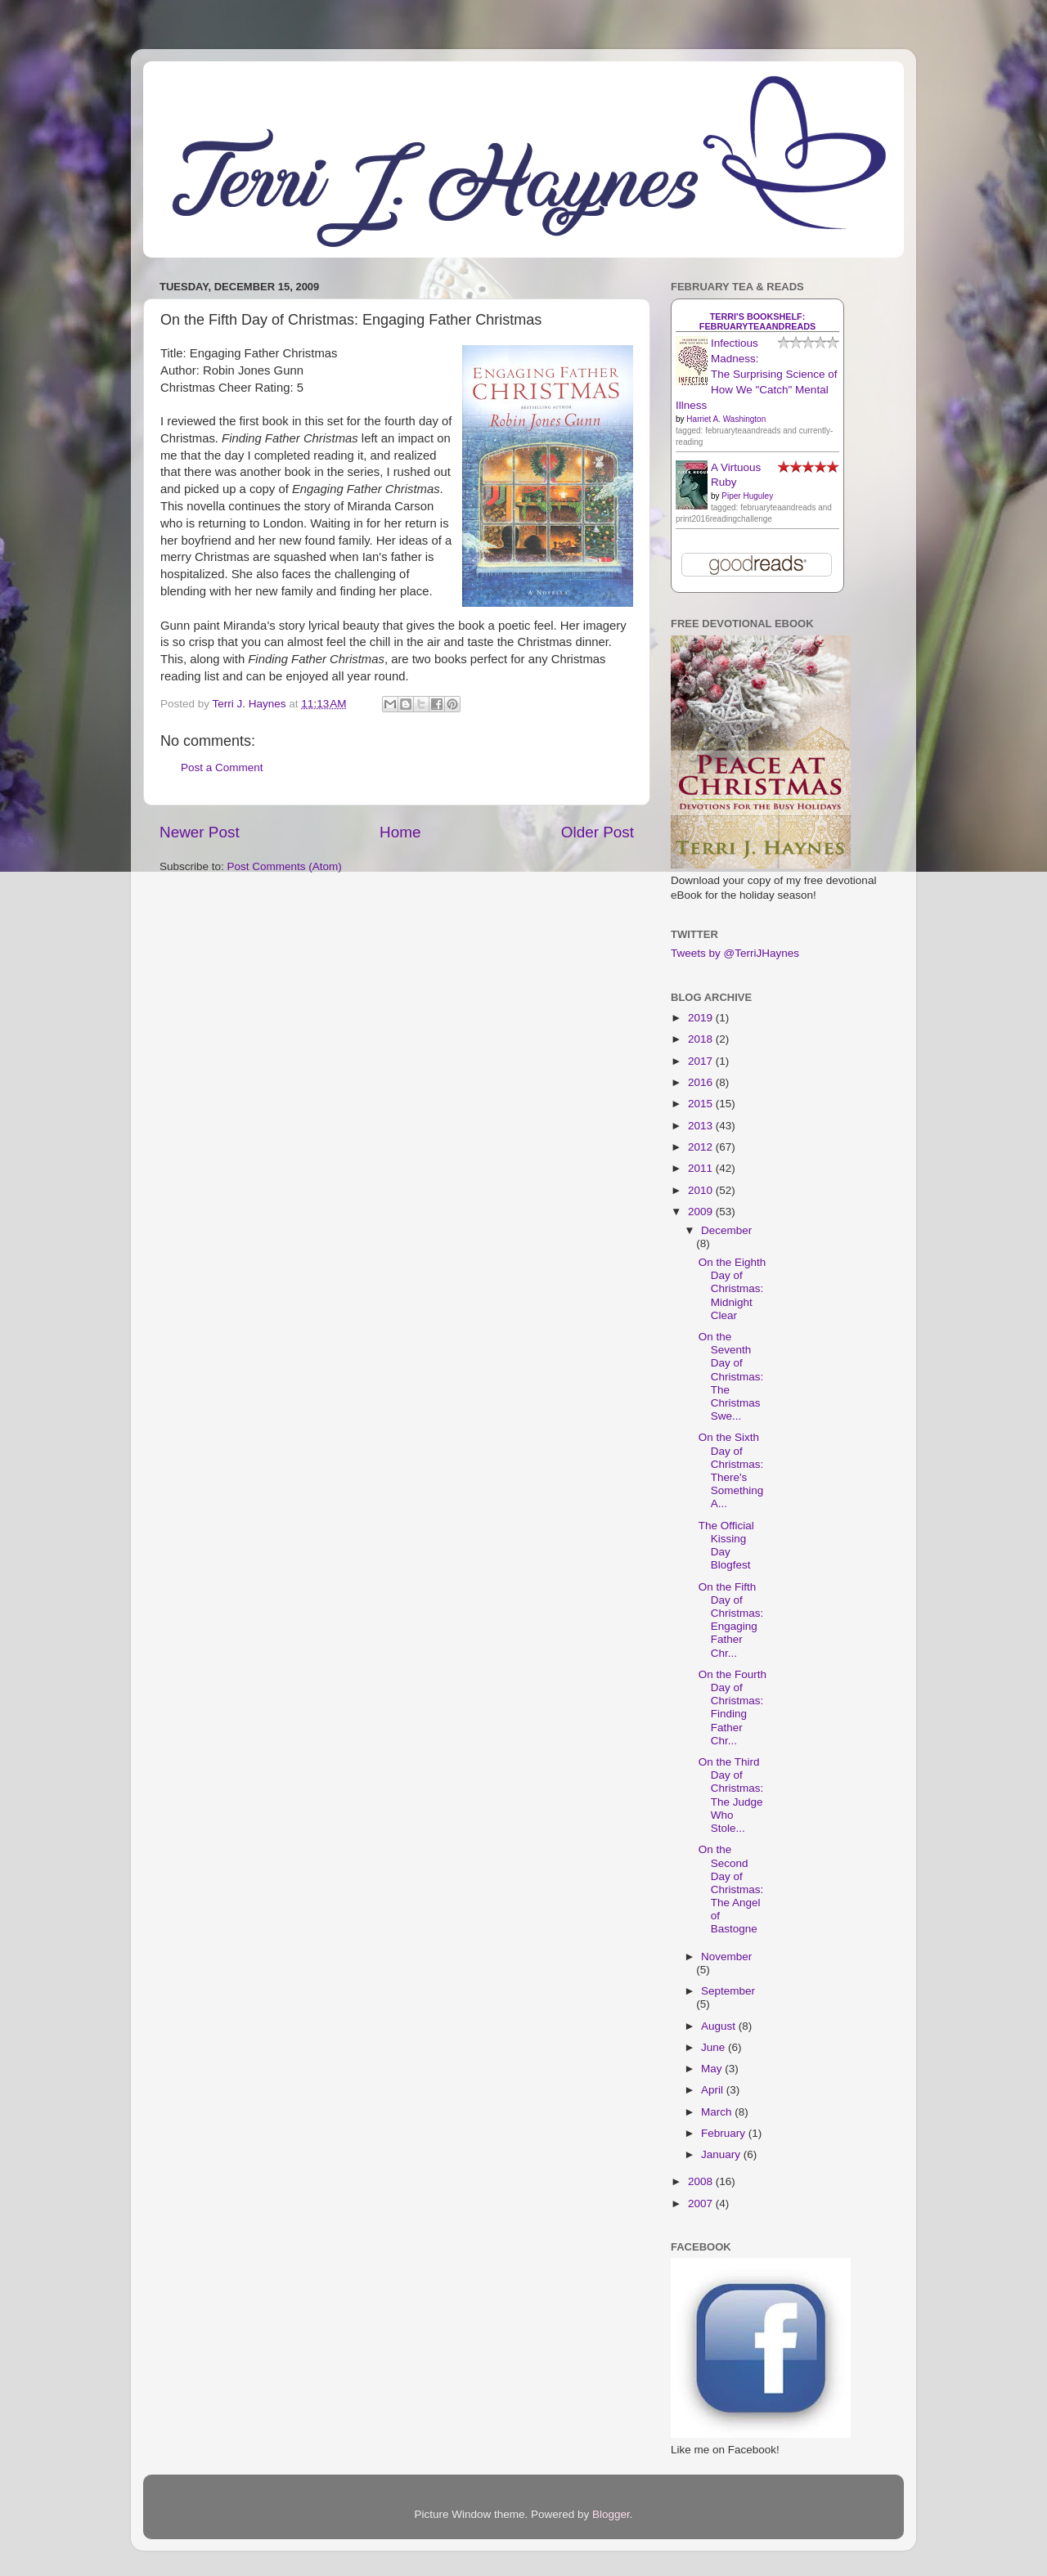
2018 (702, 1039)
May (713, 2068)
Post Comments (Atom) (284, 866)
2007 (702, 2203)
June (714, 2047)
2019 (702, 1018)
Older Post (597, 832)
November (726, 1956)
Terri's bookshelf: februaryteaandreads (757, 321)
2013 (702, 1126)
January (722, 2154)
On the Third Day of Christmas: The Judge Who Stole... (731, 1795)
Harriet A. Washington (726, 419)
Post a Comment (222, 767)
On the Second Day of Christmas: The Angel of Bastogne (731, 1889)
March (718, 2112)
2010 (702, 1190)
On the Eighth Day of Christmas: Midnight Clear (732, 1289)
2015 (702, 1103)
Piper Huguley (747, 495)
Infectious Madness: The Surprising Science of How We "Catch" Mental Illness (757, 374)
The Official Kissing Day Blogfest (726, 1545)
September (728, 1991)
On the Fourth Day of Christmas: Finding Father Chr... (732, 1707)
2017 (702, 1061)
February (724, 2133)
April (713, 2090)
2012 (702, 1147)
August (720, 2026)
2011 (702, 1168)
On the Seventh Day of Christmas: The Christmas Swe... (731, 1376)
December (726, 1230)
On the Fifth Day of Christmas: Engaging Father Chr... (731, 1620)
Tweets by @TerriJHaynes (735, 953)
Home (400, 832)
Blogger (611, 2514)
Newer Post (200, 832)
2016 (702, 1082)
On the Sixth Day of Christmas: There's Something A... (731, 1470)
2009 (702, 1211)
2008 (702, 2181)
